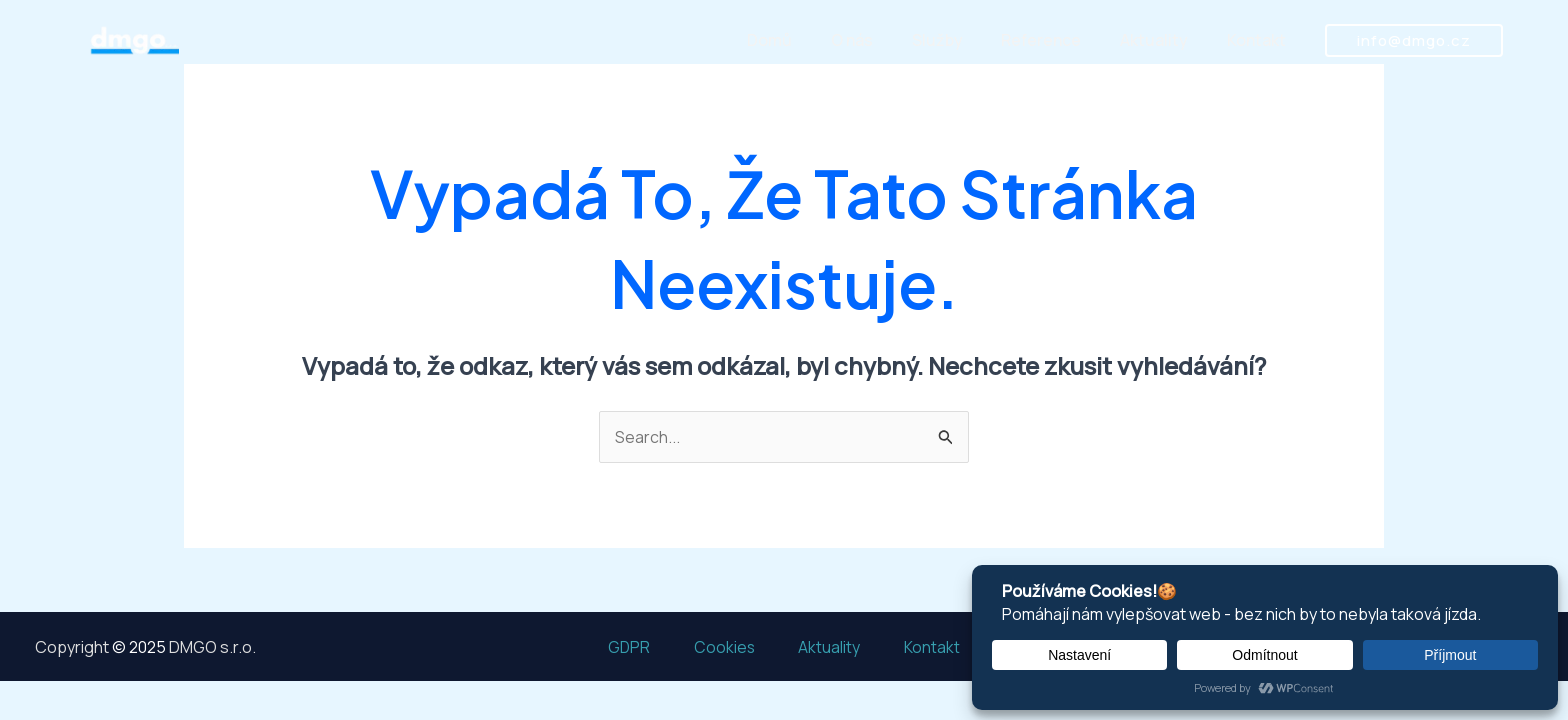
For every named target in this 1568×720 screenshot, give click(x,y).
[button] (1414, 41)
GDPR (618, 646)
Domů (806, 42)
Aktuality (1164, 42)
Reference (1058, 42)
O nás (882, 42)
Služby (960, 42)
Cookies (721, 646)
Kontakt (1259, 42)
